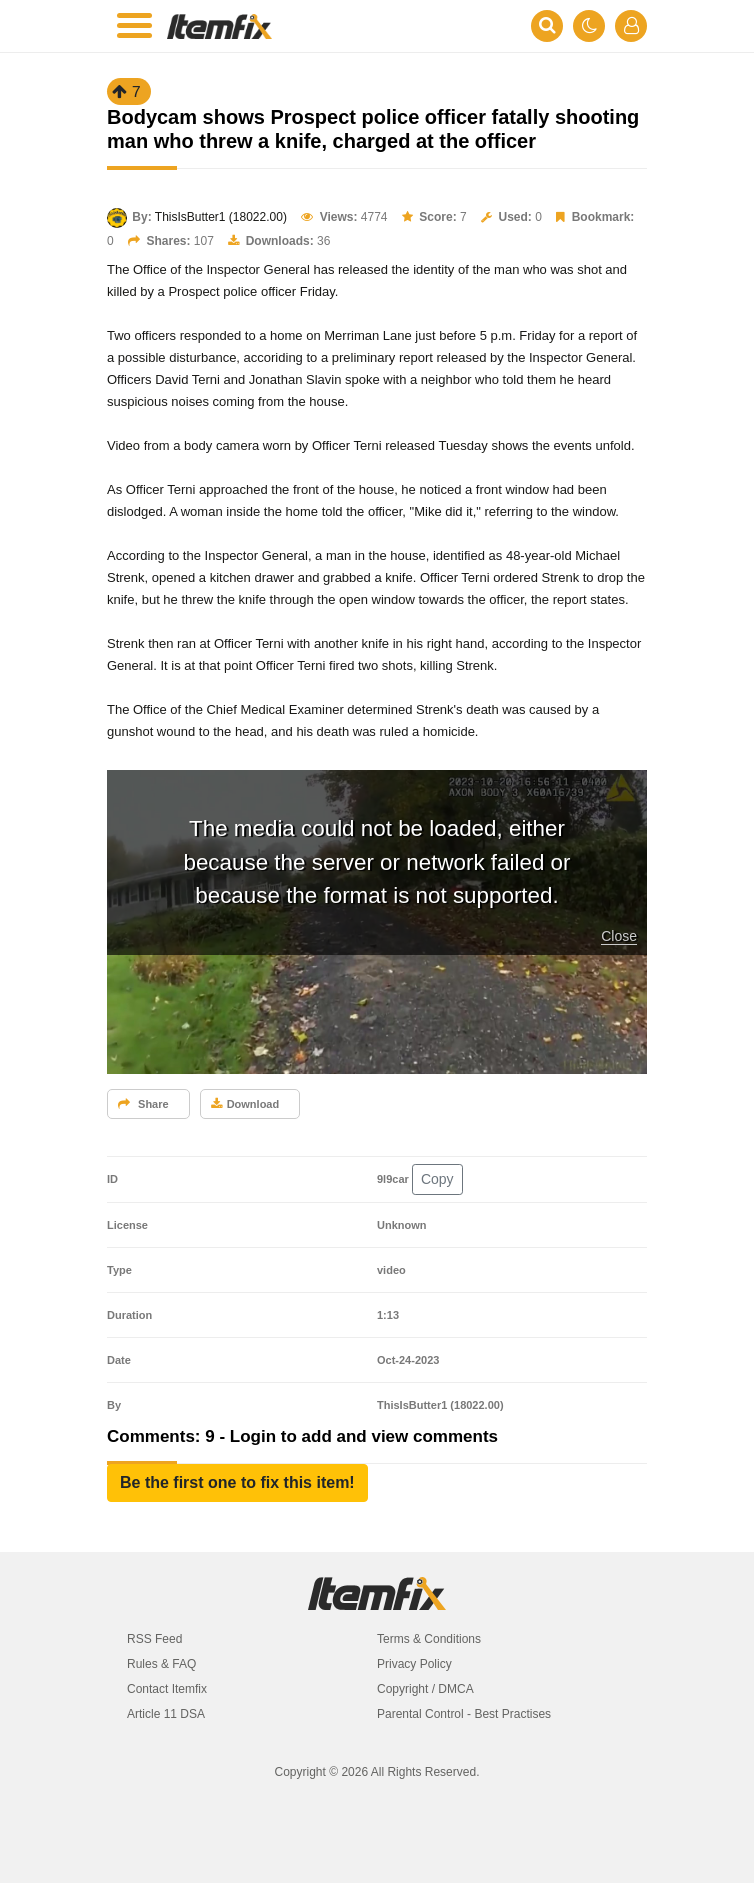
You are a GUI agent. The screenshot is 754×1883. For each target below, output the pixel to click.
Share (143, 1104)
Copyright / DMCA (425, 1689)
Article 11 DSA (166, 1714)
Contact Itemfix (167, 1689)
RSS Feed (154, 1639)
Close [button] (619, 936)
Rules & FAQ (161, 1664)
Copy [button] (437, 1179)
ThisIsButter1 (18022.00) (221, 217)
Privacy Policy (414, 1664)
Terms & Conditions (429, 1639)
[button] (237, 1483)
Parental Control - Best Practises (464, 1714)
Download (245, 1104)
